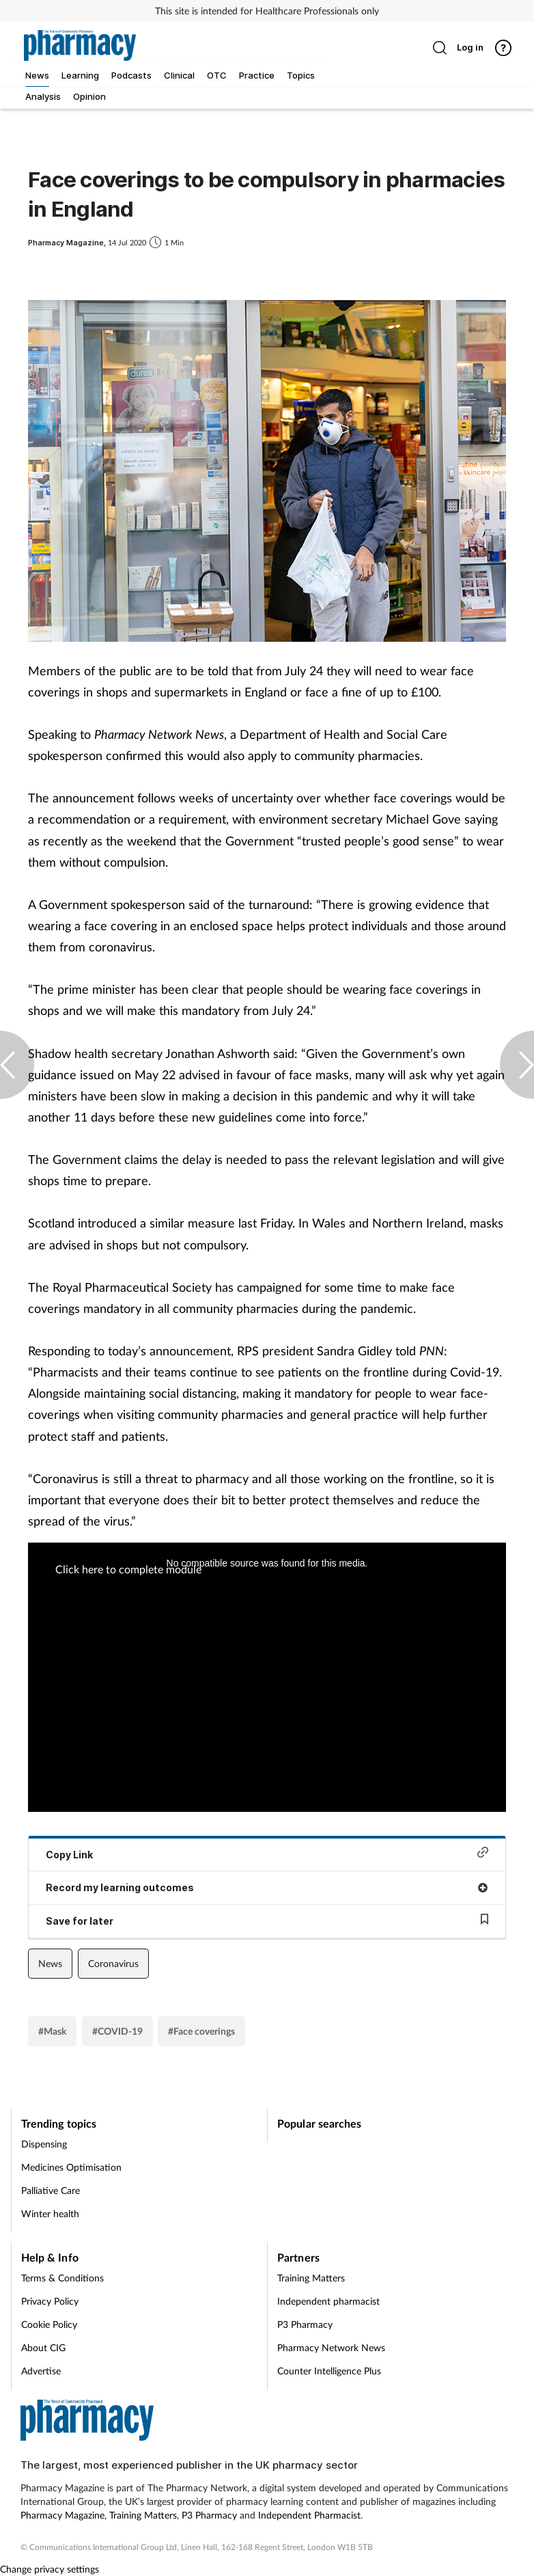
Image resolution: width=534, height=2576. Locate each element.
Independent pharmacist (328, 2301)
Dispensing (44, 2144)
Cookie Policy (49, 2324)
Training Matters (311, 2277)
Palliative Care (50, 2190)
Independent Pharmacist (309, 2515)
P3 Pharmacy (305, 2324)
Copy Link (267, 1853)
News (50, 1963)
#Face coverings (201, 2031)
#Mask (52, 2031)
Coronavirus (113, 1963)
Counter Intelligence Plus (329, 2370)
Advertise (41, 2370)
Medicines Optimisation (71, 2167)
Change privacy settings (49, 2569)
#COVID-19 (117, 2031)
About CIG (43, 2347)
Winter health (50, 2213)
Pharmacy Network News (331, 2347)
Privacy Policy (50, 2301)
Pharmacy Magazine (62, 2515)
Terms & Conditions (62, 2277)
